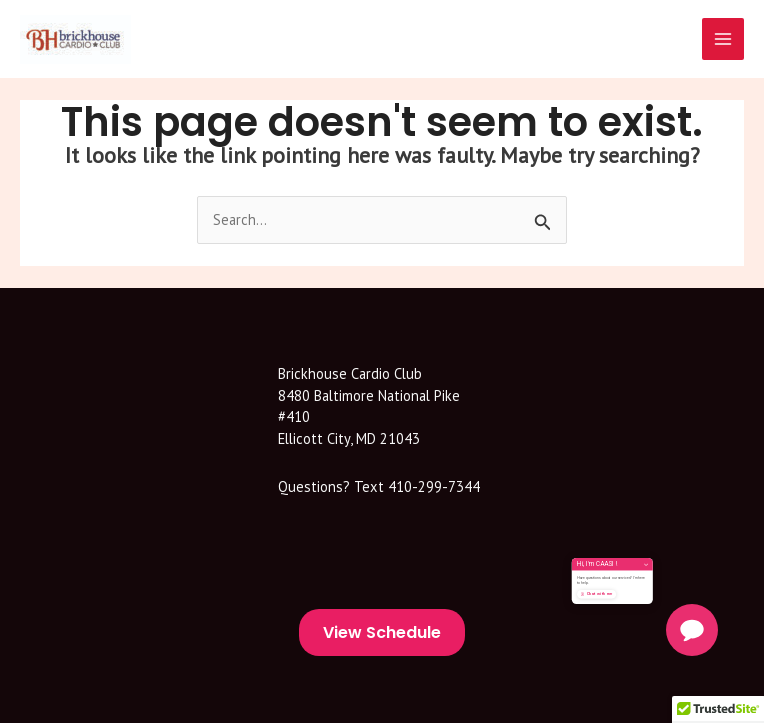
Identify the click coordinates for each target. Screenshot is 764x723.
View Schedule (382, 632)
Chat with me (638, 613)
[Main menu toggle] (723, 39)
